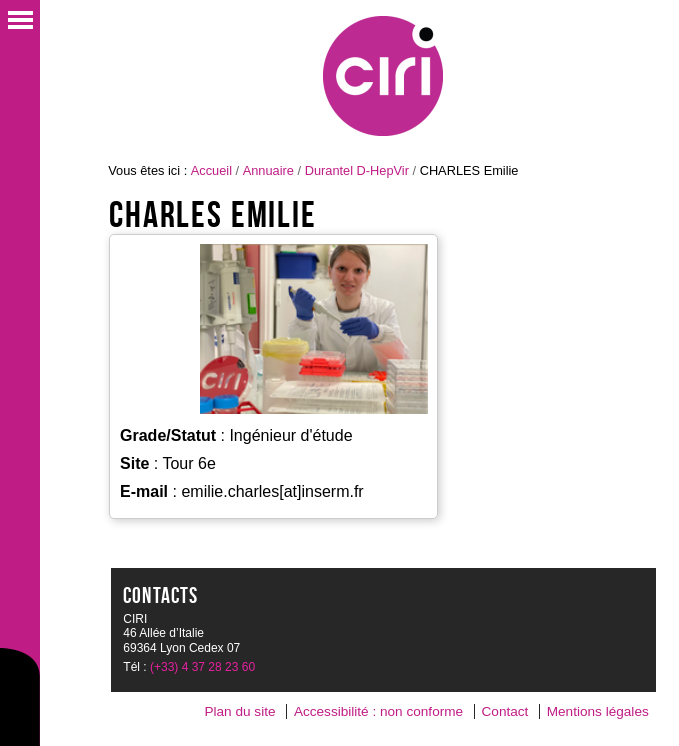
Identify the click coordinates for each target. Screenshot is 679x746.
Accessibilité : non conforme (378, 711)
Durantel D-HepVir (357, 170)
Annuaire (268, 170)
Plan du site (239, 711)
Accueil (211, 170)
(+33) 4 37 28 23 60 (202, 667)
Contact (505, 711)
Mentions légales (598, 711)
